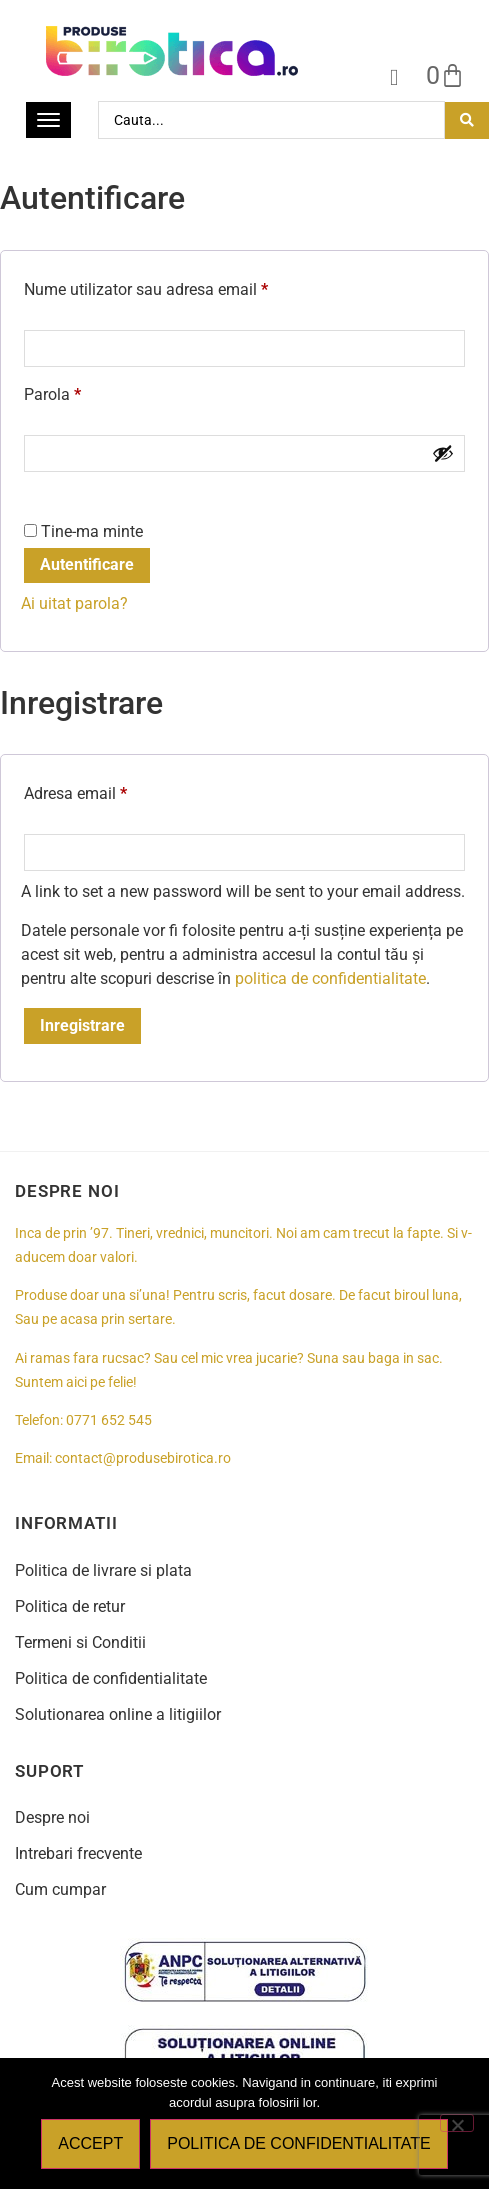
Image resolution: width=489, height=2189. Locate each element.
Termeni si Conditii (80, 1642)
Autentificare (87, 564)
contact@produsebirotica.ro (143, 1458)
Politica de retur (70, 1606)
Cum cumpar (60, 1889)
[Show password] (443, 453)
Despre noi (52, 1817)
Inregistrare (82, 1025)
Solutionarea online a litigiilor (118, 1714)
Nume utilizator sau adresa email (184, 286)
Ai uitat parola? (74, 603)
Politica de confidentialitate (111, 1678)
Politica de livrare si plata (103, 1570)
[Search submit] (467, 120)
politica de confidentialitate (330, 978)
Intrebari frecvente (78, 1853)
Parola (91, 391)
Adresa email (114, 790)
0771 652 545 (109, 1420)
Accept (90, 2143)
